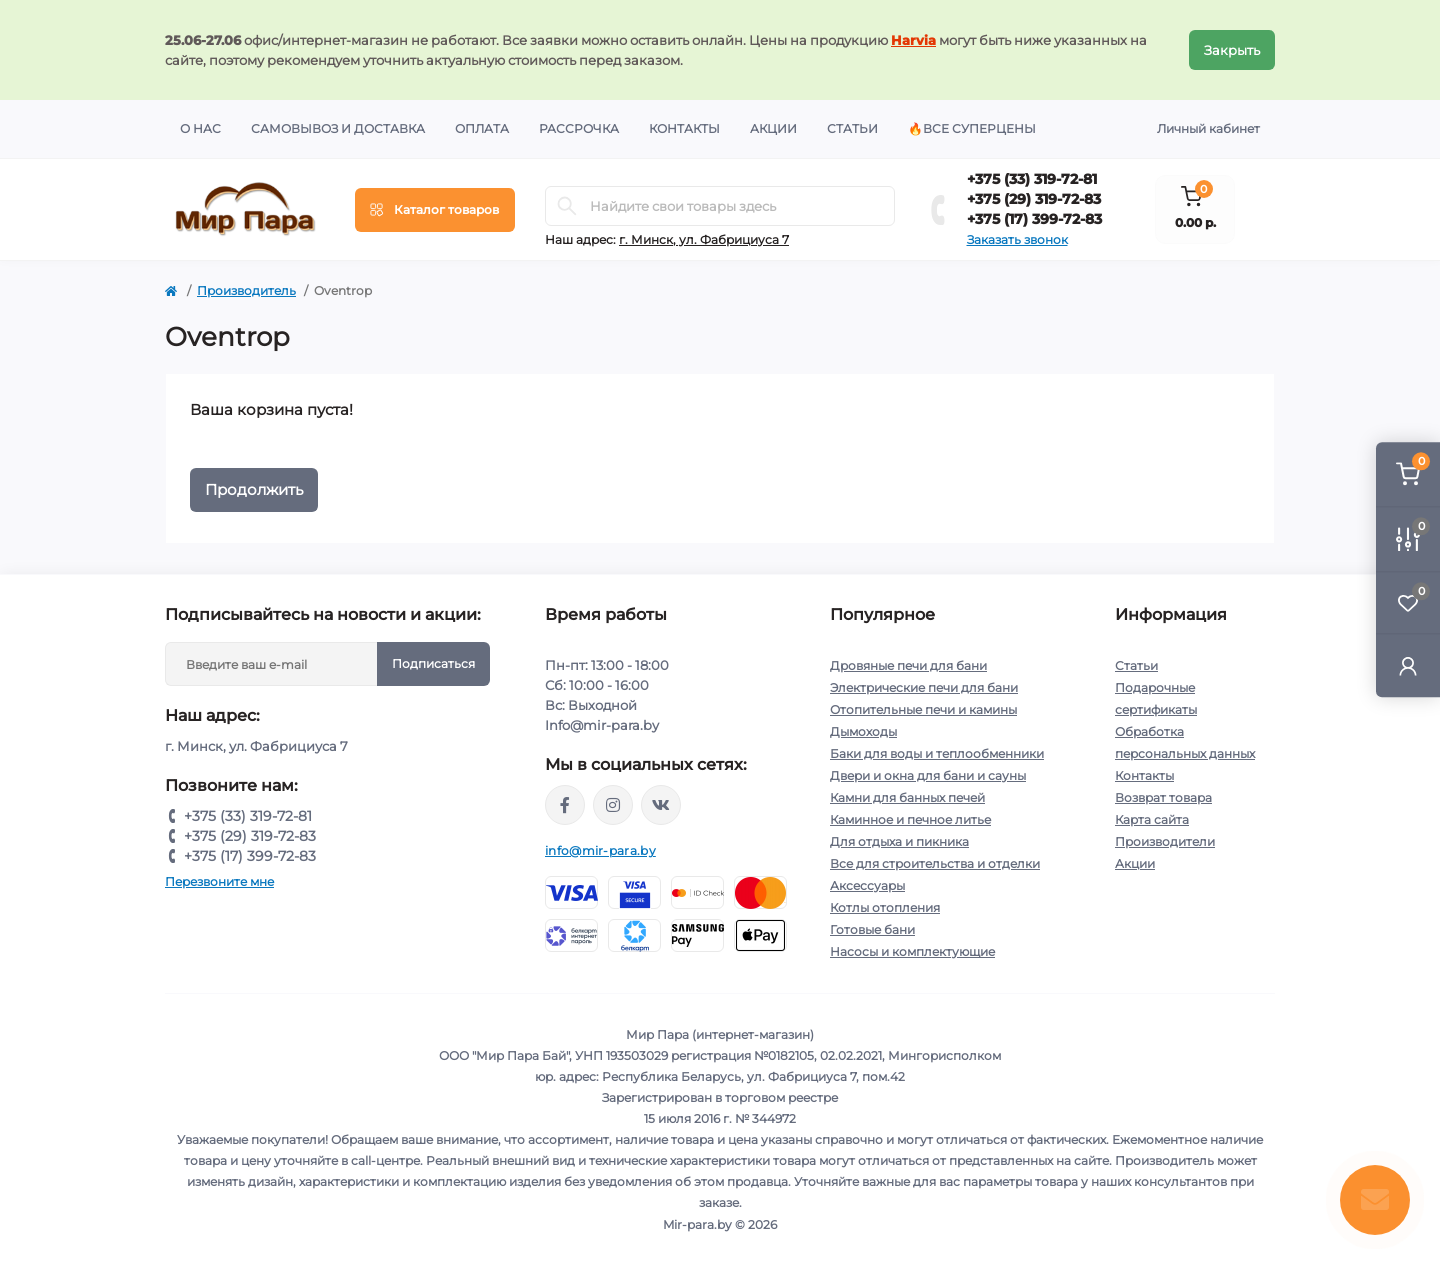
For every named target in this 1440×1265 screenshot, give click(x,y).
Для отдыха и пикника (899, 841)
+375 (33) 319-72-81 (1032, 179)
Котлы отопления (885, 907)
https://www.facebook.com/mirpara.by (565, 805)
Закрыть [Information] (1232, 50)
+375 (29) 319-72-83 (1034, 199)
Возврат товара (1163, 797)
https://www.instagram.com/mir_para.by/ (613, 805)
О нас (200, 128)
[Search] (567, 206)
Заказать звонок (1017, 239)
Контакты (684, 128)
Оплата (482, 128)
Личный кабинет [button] (1208, 128)
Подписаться (433, 663)
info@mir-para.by (600, 850)
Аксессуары (867, 885)
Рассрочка (579, 128)
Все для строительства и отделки (935, 863)
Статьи (852, 128)
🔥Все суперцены (972, 128)
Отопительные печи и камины (923, 709)
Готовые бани (872, 929)
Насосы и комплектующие (912, 951)
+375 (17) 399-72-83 (1034, 219)
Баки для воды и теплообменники (937, 753)
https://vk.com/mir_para (661, 805)
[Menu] (435, 210)
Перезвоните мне (219, 881)
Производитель (246, 290)
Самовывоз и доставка (338, 128)
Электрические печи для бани (924, 687)
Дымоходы (863, 731)
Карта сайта (1152, 819)
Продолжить (254, 489)
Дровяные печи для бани (908, 665)
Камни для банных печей (907, 797)
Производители (1165, 841)
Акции (773, 128)
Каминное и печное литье (910, 819)
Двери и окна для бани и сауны (928, 775)
